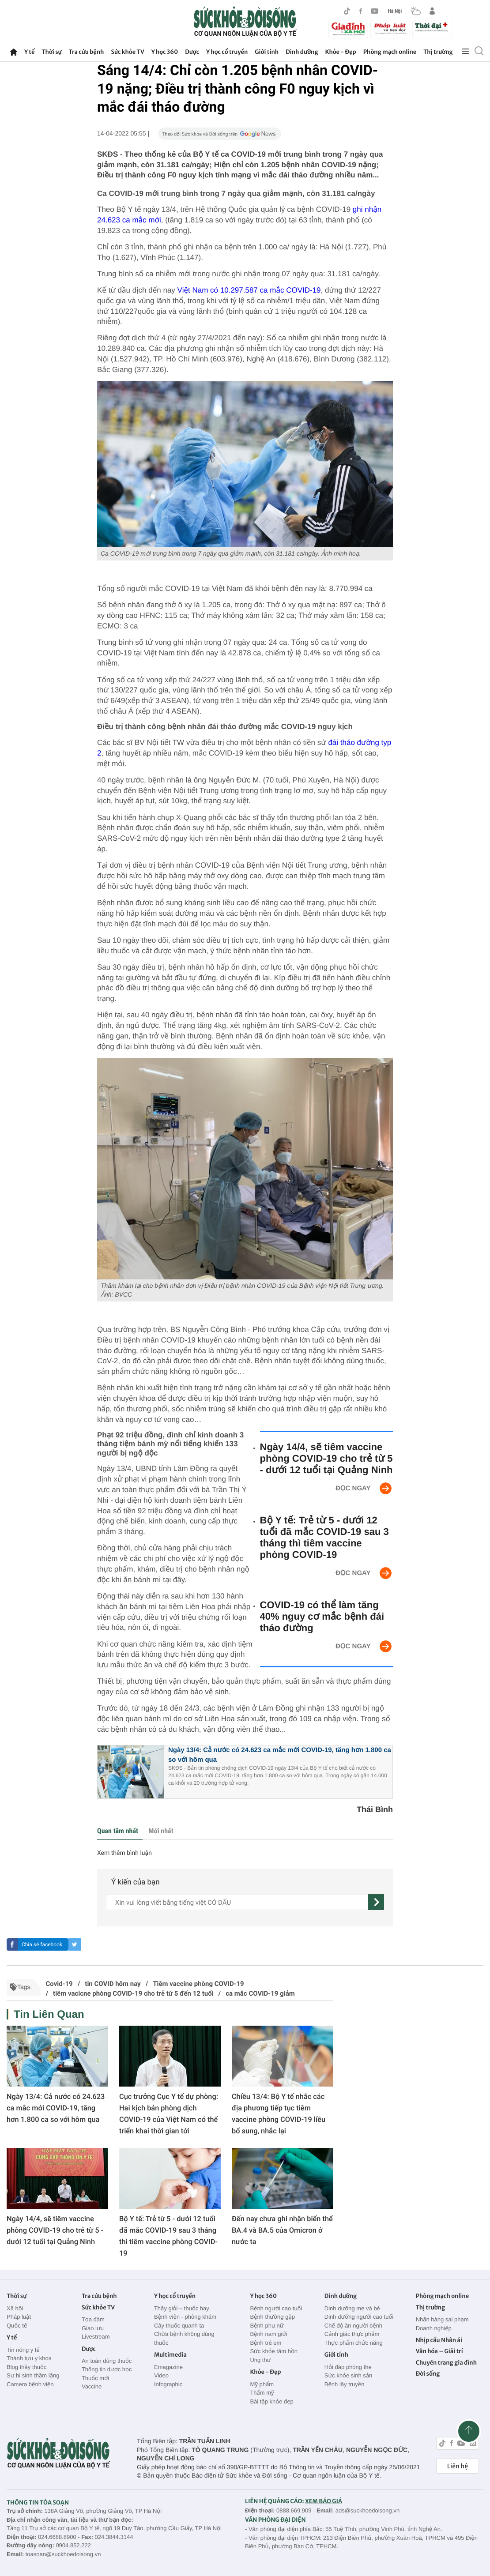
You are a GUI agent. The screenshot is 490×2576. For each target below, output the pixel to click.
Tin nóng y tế (23, 2350)
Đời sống (428, 2373)
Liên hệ (457, 2466)
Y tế (29, 52)
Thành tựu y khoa (29, 2358)
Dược (192, 52)
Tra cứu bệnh (86, 52)
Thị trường (437, 52)
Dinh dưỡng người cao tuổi (358, 2316)
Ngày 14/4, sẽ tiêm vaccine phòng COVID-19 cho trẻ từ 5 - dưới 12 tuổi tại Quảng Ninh (326, 1458)
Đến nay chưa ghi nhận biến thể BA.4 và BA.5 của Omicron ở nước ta (282, 2230)
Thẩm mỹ (262, 2392)
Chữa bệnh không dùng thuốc (184, 2338)
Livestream (96, 2336)
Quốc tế (17, 2325)
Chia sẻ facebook (42, 1944)
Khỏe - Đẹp (340, 52)
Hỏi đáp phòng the (348, 2367)
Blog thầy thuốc (26, 2367)
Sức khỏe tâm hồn (274, 2351)
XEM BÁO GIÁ (323, 2501)
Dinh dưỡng (302, 52)
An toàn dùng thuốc (107, 2361)
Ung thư (260, 2360)
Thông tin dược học (107, 2369)
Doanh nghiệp (434, 2328)
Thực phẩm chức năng (353, 2342)
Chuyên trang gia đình (446, 2362)
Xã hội (15, 2308)
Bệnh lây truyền (344, 2384)
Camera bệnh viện (30, 2384)
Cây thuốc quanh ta (179, 2325)
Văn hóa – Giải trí (439, 2351)
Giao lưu (93, 2328)
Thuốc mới (95, 2378)
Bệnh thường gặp (272, 2316)
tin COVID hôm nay (112, 1984)
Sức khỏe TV (127, 52)
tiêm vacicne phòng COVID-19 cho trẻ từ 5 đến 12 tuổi (133, 1993)
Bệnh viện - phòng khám (185, 2316)
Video (161, 2375)
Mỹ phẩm (262, 2384)
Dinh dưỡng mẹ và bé (352, 2308)
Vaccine (92, 2386)
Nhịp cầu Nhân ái (439, 2340)
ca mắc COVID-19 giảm (260, 1993)
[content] (237, 1902)
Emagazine (168, 2367)
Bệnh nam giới (268, 2334)
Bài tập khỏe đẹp (271, 2401)
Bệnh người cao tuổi (276, 2308)
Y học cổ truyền (227, 52)
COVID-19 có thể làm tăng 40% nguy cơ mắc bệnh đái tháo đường (322, 1616)
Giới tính (267, 52)
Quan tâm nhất (117, 1831)
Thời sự (51, 52)
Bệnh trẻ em (265, 2342)
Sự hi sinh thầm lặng (33, 2375)
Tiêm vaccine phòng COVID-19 (198, 1984)
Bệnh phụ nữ (266, 2325)
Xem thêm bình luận (124, 1853)
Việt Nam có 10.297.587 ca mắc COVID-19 (249, 290)
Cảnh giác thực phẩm (352, 2334)
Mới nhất (160, 1831)
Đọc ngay (353, 1488)
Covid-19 (58, 1984)
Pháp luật (19, 2316)
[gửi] (376, 1902)
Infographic (168, 2384)
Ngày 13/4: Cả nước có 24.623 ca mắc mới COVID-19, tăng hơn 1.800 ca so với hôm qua (56, 2108)
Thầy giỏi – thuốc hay (181, 2308)
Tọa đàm (93, 2319)
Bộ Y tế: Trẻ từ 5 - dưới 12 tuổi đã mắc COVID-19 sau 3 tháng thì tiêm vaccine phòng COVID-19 (324, 1537)
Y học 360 (164, 52)
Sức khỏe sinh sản (348, 2375)
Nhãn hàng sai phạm (442, 2319)
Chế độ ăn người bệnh (353, 2325)
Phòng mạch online (389, 52)
